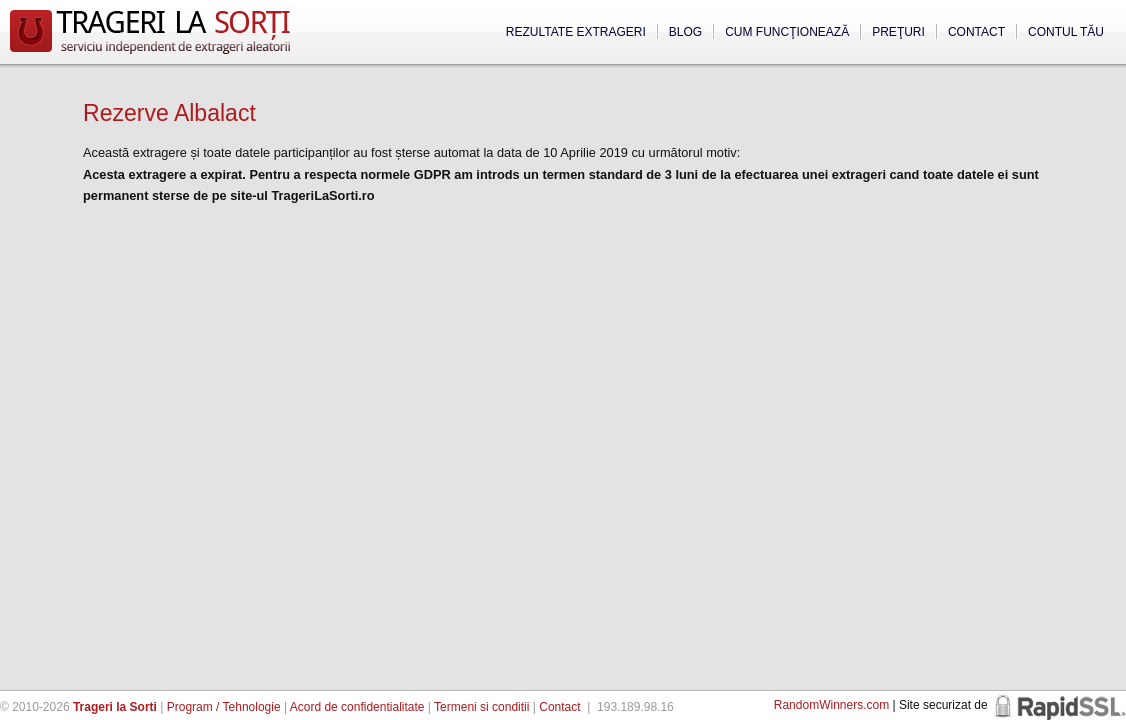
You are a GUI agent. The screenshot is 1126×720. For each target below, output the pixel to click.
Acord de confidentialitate (357, 707)
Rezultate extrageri (576, 32)
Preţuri (898, 32)
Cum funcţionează (787, 32)
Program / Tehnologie (224, 707)
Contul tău (1066, 32)
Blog (685, 32)
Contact (976, 32)
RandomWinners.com (831, 705)
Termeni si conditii (481, 707)
